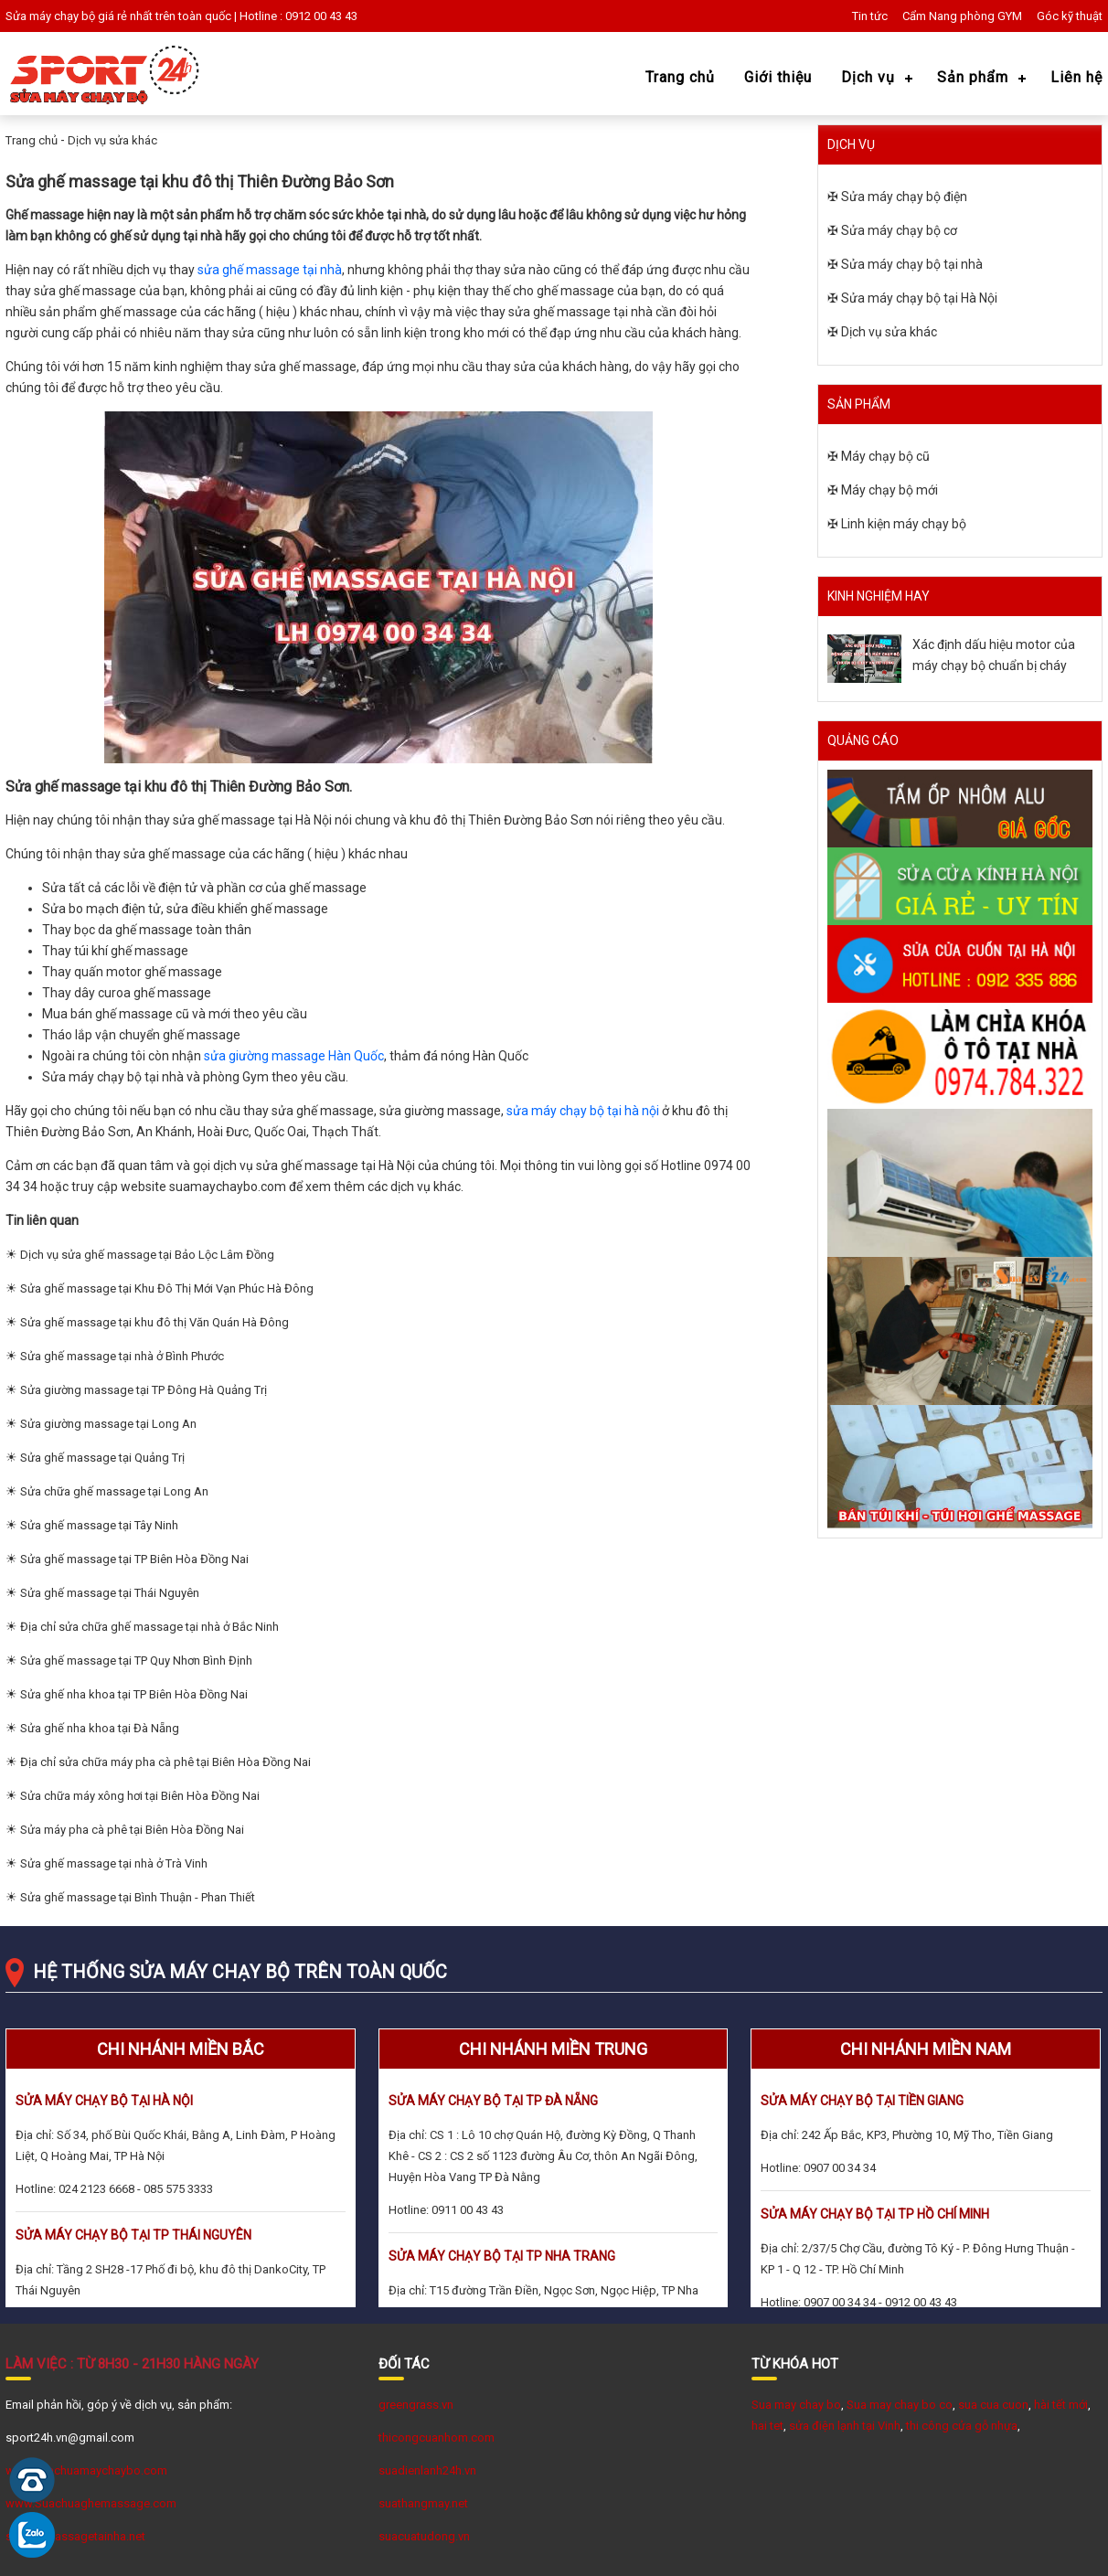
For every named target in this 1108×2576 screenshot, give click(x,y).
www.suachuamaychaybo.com (86, 2470)
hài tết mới (1061, 2404)
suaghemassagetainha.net (75, 2536)
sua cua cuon (993, 2404)
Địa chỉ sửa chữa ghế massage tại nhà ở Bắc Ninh (149, 1627)
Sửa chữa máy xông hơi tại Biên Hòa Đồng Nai (140, 1796)
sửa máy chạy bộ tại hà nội (582, 1110)
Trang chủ (680, 77)
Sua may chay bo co (900, 2404)
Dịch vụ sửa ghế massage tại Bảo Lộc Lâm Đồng (147, 1254)
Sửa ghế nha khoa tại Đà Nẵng (99, 1728)
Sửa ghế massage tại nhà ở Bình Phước (122, 1356)
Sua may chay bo (796, 2404)
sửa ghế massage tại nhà (269, 269)
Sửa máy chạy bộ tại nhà (912, 264)
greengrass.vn (415, 2404)
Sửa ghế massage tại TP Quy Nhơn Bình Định (136, 1660)
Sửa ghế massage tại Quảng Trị (102, 1457)
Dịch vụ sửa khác (112, 140)
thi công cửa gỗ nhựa (961, 2425)
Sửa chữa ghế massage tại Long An (114, 1491)
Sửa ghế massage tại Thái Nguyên (109, 1593)
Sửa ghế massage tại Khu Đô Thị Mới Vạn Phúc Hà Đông (167, 1288)
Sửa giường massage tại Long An (108, 1424)
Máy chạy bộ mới (889, 490)
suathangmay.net (423, 2503)
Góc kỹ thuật (1070, 16)
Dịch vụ (868, 77)
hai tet (767, 2425)
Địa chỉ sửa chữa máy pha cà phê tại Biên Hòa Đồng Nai (165, 1762)
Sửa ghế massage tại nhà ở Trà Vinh (114, 1863)
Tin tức (870, 16)
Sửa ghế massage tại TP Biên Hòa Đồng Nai (134, 1559)
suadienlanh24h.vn (427, 2470)
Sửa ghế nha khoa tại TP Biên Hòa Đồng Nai (134, 1694)
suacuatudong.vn (424, 2536)
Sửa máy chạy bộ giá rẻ (66, 16)
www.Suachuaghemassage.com (90, 2503)
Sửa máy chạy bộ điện (904, 196)
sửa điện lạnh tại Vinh (844, 2425)
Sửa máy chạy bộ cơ (899, 230)
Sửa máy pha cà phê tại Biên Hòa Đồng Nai (132, 1829)
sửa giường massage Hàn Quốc (294, 1055)
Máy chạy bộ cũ (885, 456)
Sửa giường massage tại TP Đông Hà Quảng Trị (143, 1390)
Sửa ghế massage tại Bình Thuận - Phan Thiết (137, 1897)
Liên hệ (1076, 77)
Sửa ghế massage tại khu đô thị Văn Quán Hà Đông (154, 1322)
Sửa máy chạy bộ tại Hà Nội (919, 298)
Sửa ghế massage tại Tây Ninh (99, 1525)
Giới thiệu (778, 77)
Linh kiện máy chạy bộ (903, 523)
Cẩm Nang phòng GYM (962, 16)
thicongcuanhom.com (436, 2437)
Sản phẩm (972, 77)
